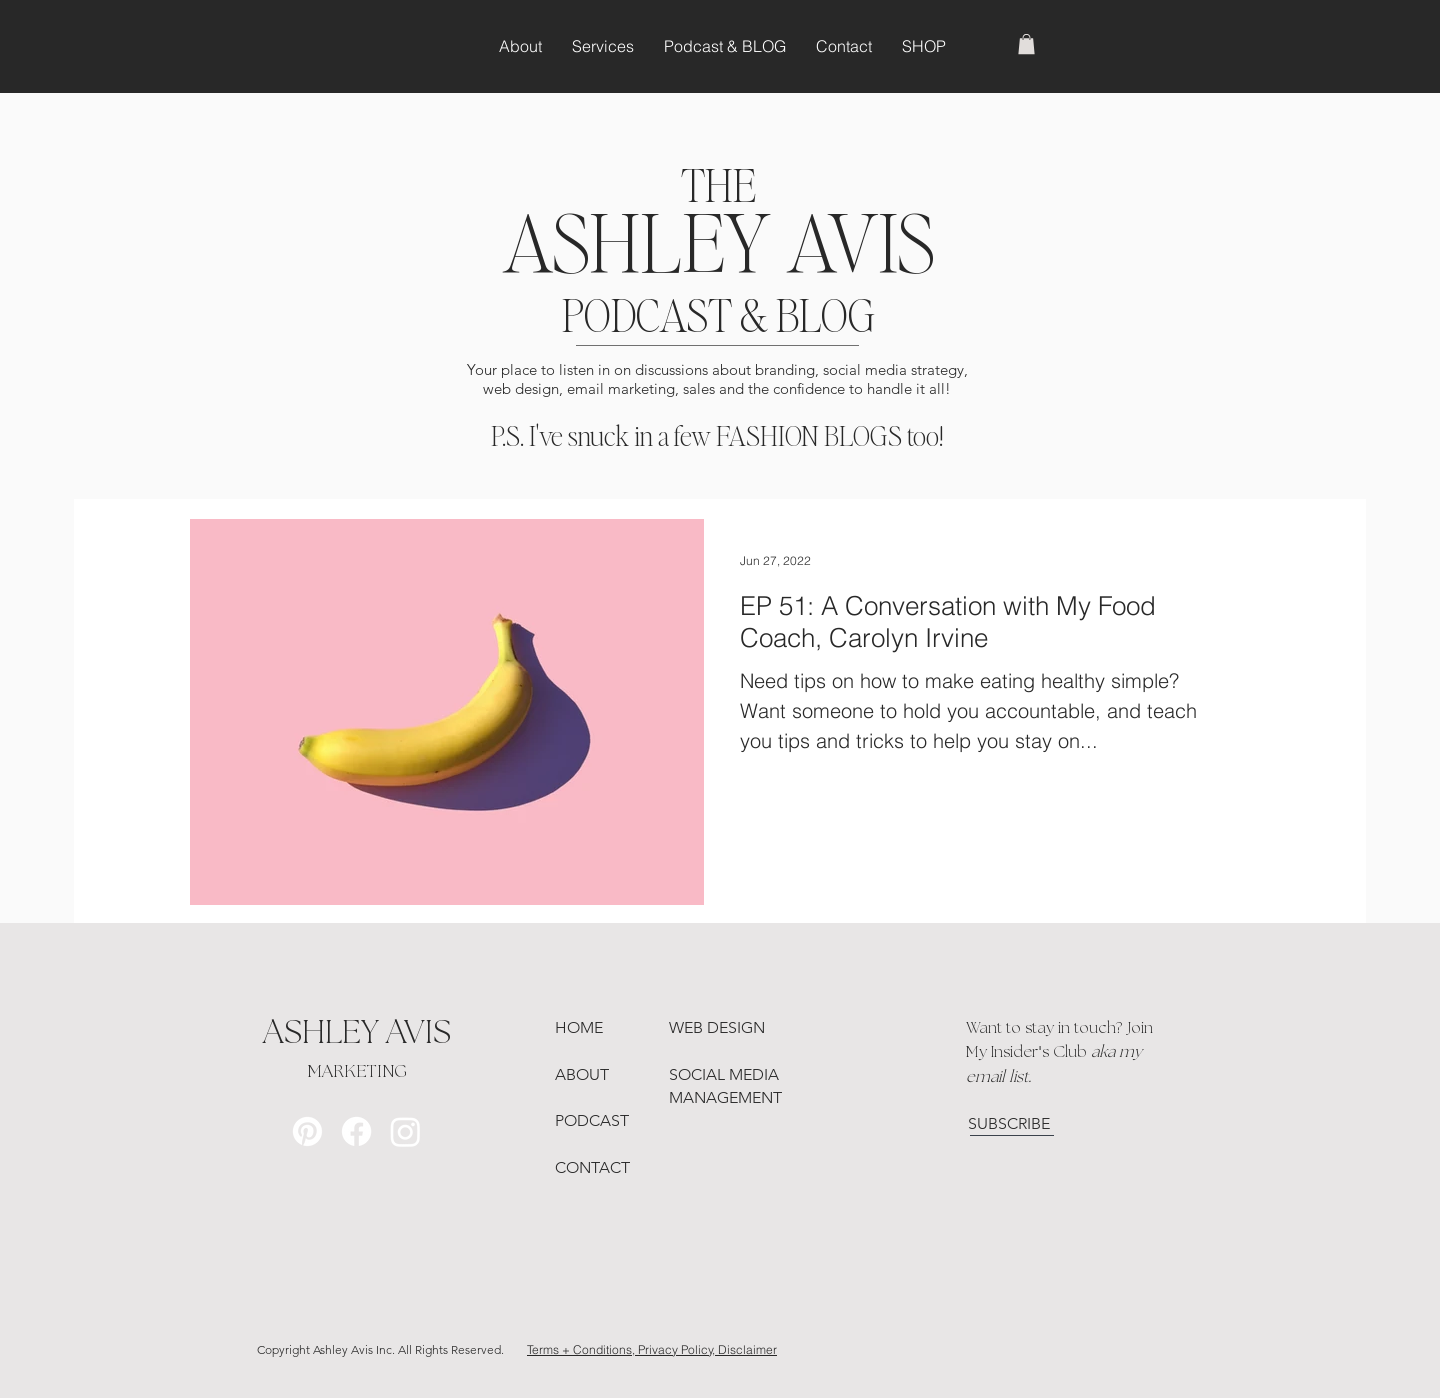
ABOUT (582, 1074)
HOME (579, 1027)
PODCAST (592, 1120)
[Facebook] (356, 1131)
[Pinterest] (307, 1131)
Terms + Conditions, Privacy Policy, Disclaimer (652, 1349)
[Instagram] (405, 1131)
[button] (1026, 44)
